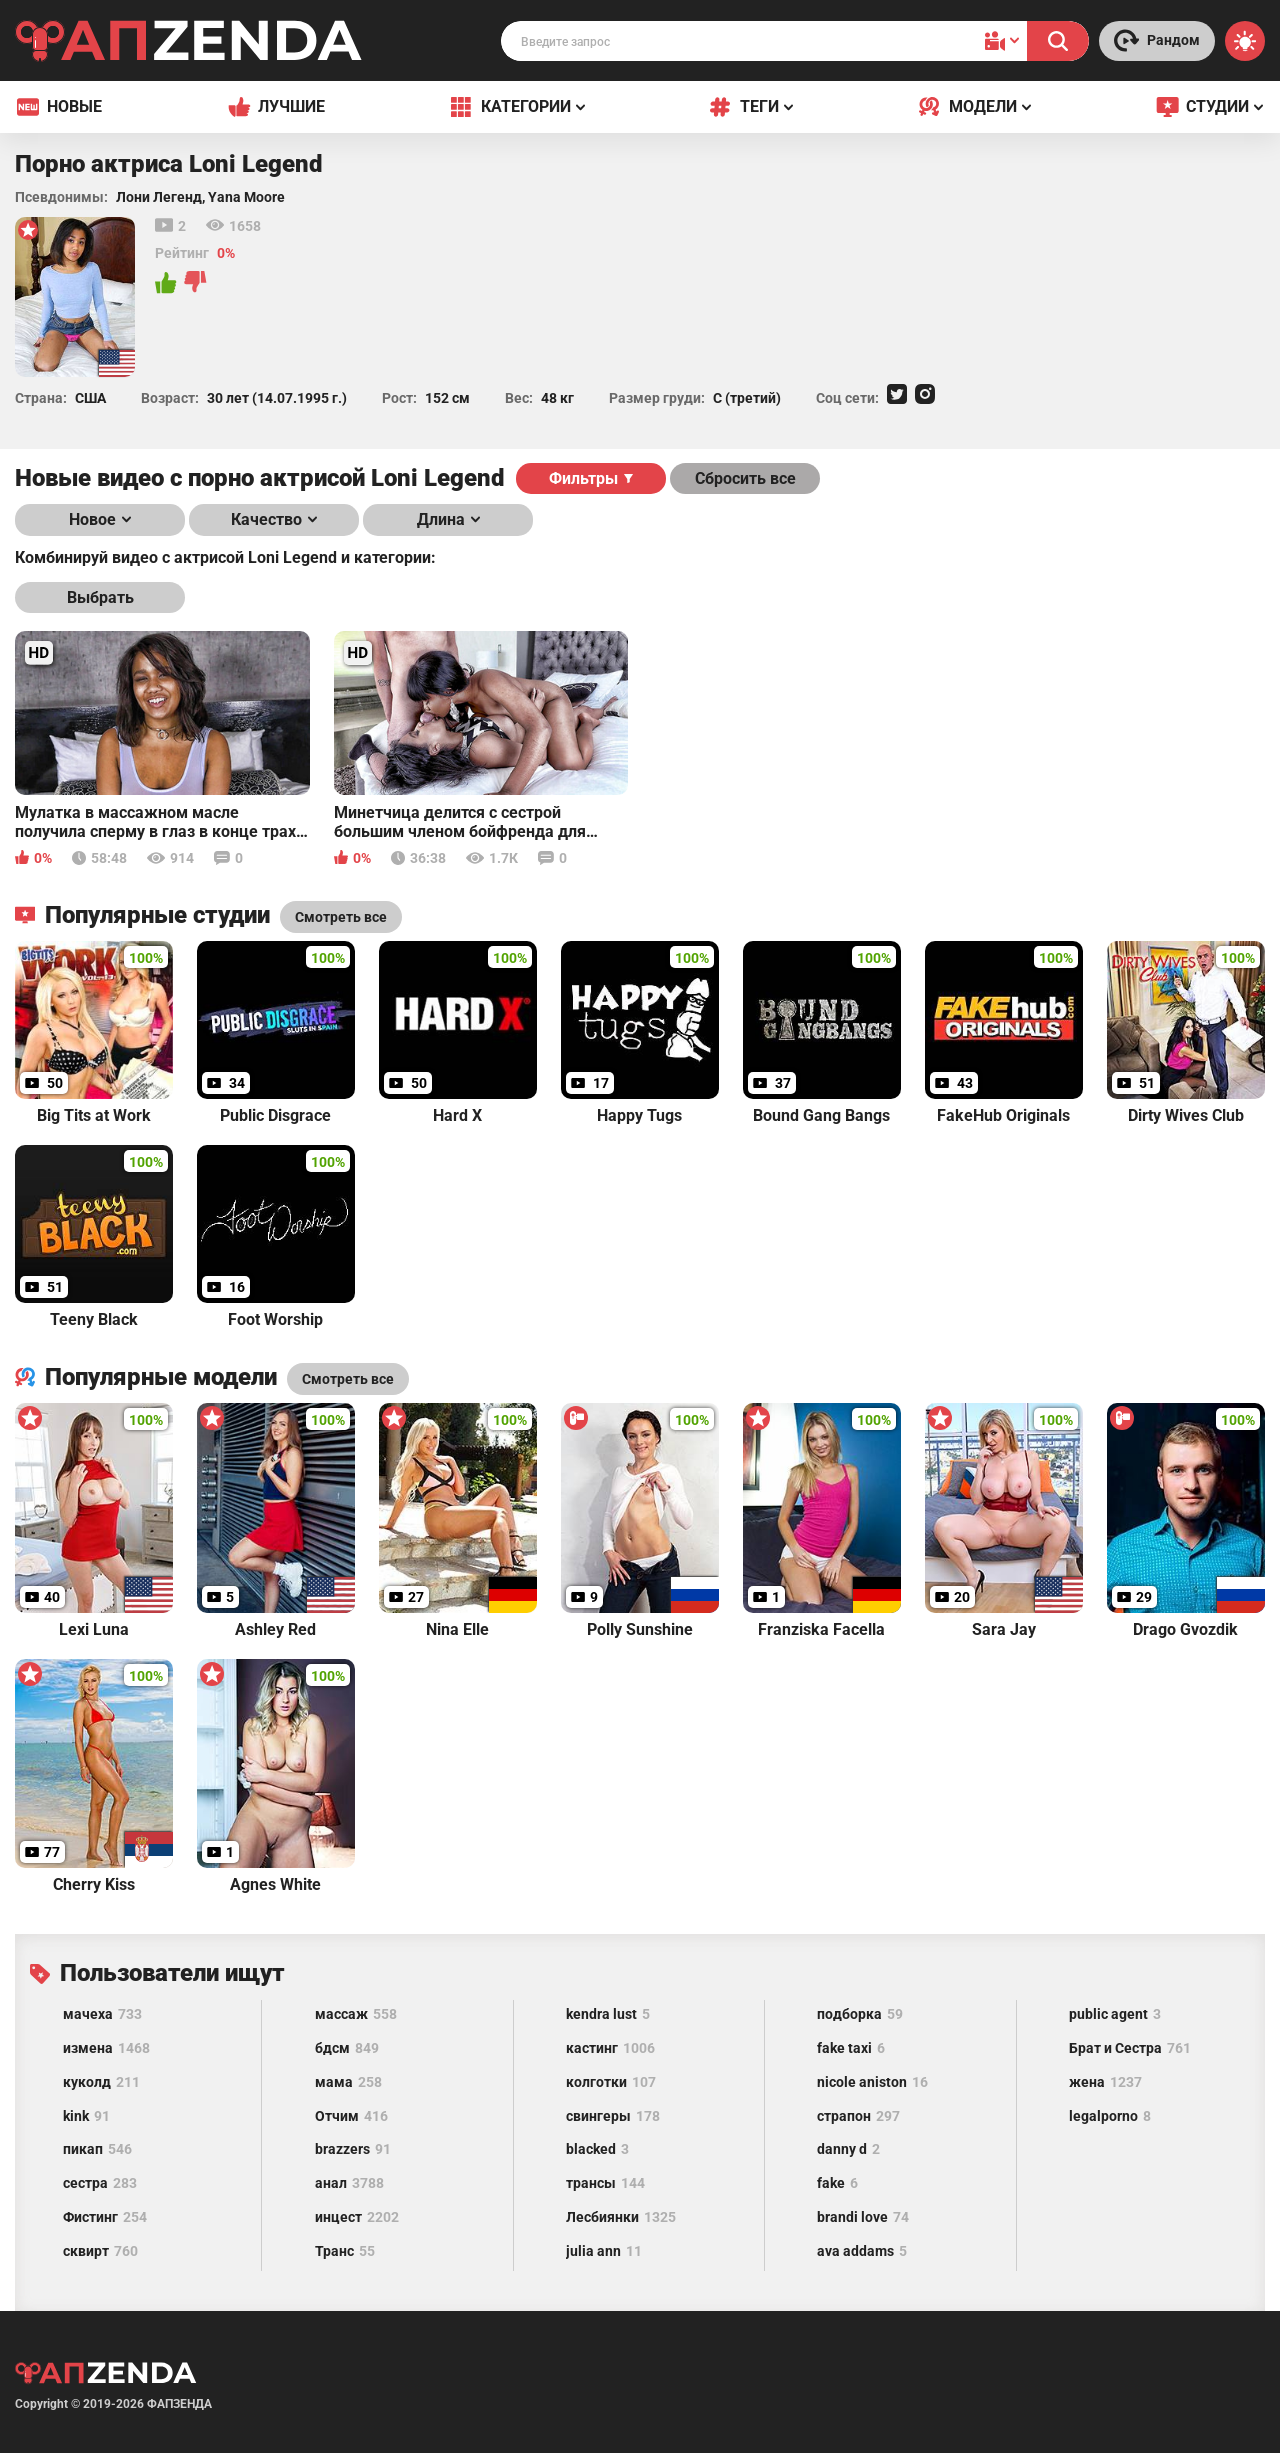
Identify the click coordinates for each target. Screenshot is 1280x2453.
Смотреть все (348, 1379)
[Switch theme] (1245, 41)
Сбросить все (745, 478)
